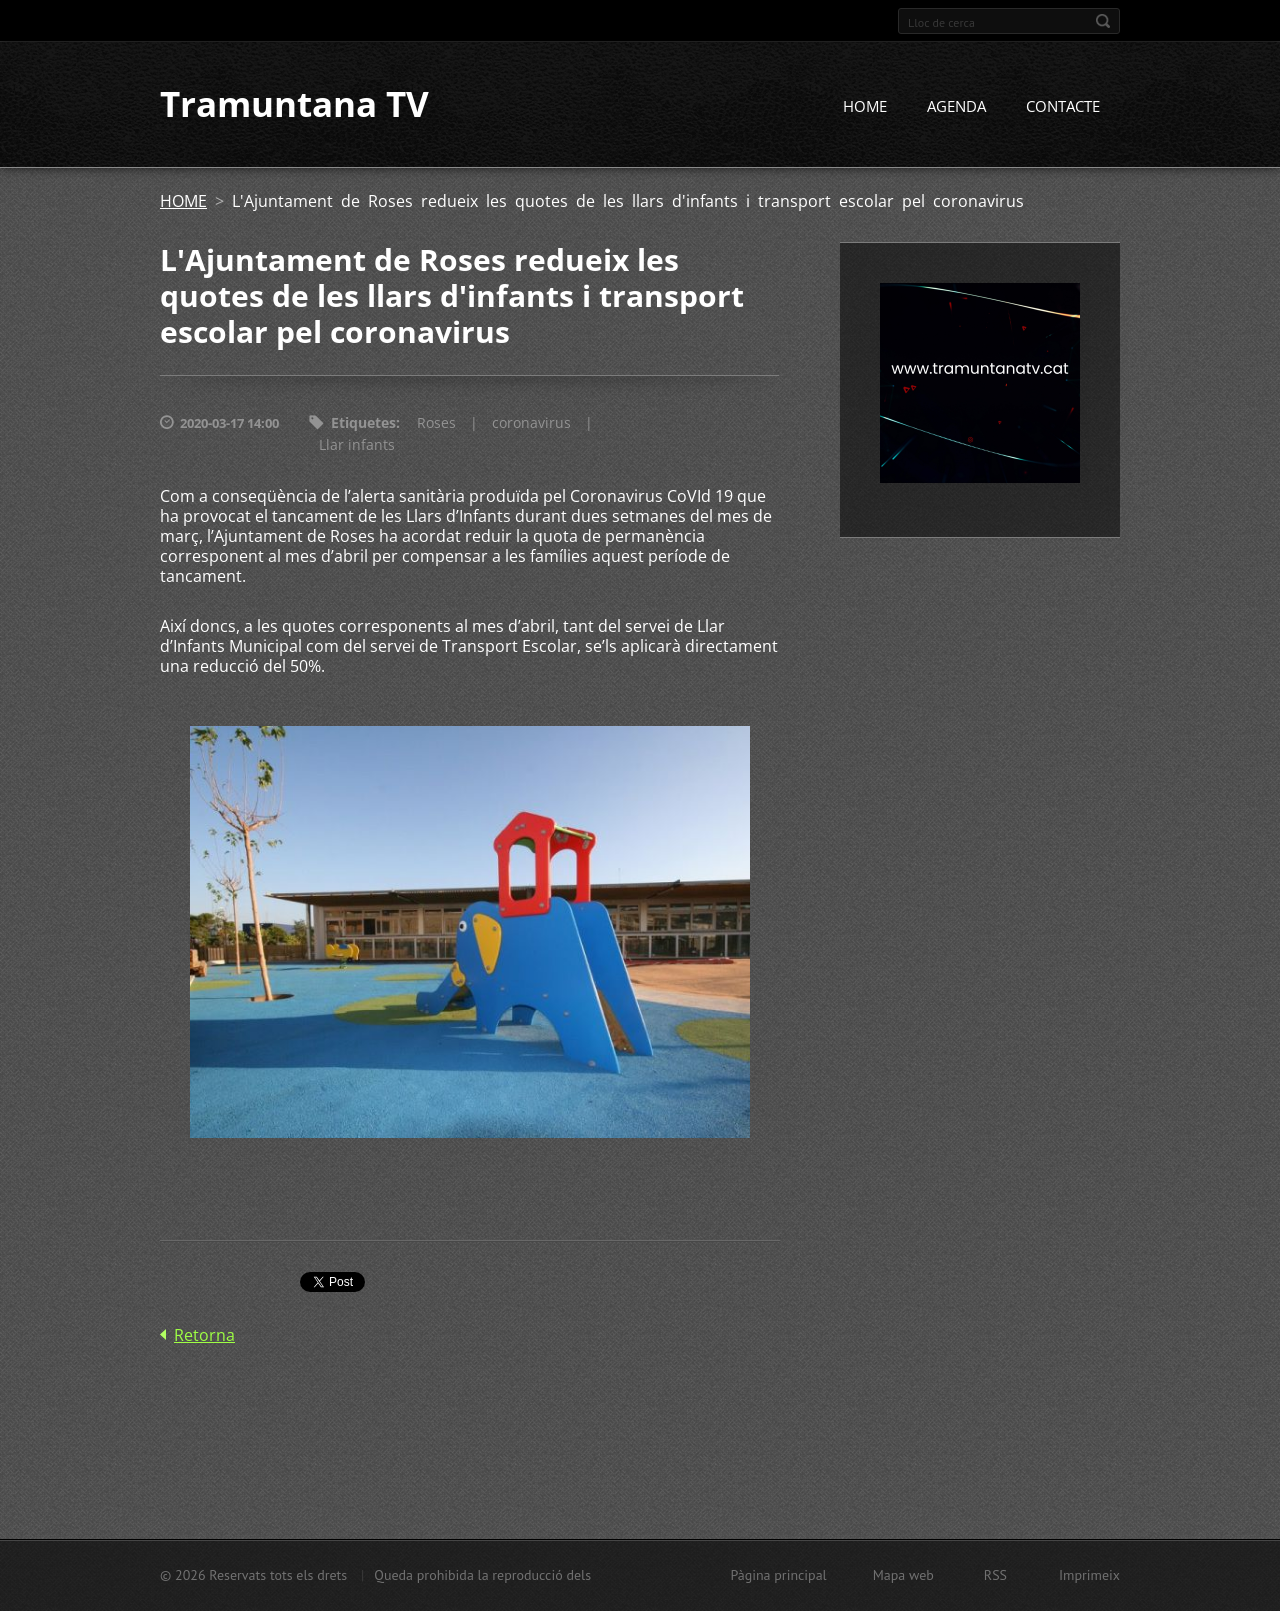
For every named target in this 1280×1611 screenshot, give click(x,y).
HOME (865, 107)
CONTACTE (1063, 107)
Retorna (204, 1335)
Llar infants (357, 445)
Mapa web (903, 1575)
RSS (995, 1575)
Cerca (1103, 21)
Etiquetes (363, 423)
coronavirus (531, 423)
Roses (436, 423)
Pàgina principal (778, 1575)
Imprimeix (1089, 1575)
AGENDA (956, 107)
